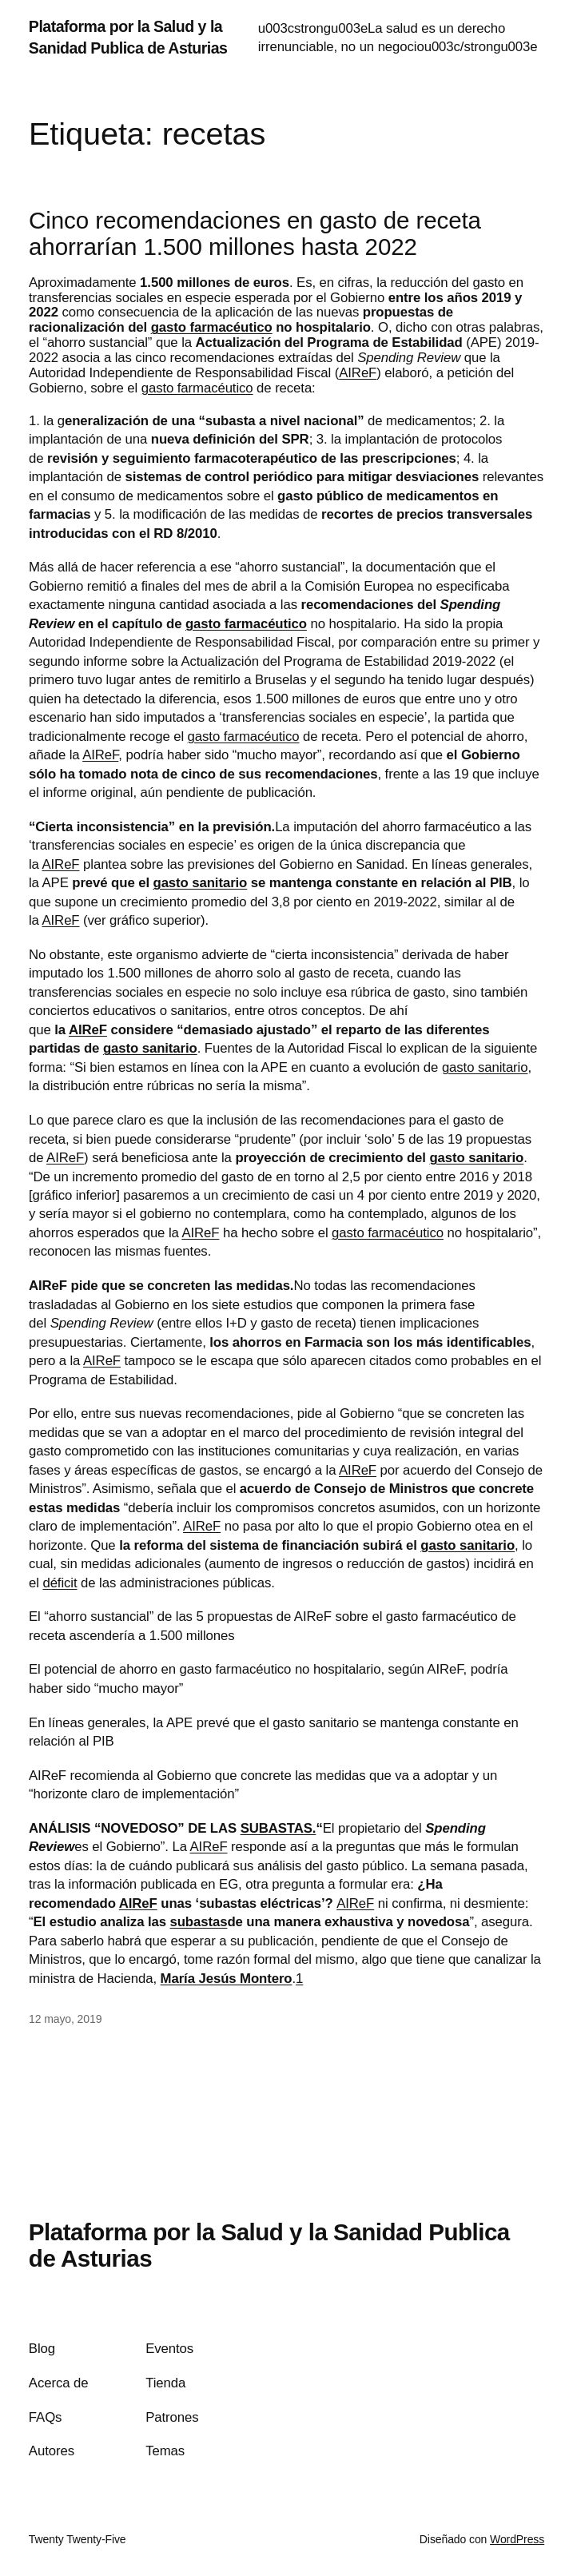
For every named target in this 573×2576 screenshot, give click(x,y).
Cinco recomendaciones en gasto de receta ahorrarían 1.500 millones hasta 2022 (255, 233)
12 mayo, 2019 (65, 2019)
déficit (59, 1583)
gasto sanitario (200, 882)
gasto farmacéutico (212, 327)
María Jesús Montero (226, 1978)
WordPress (517, 2539)
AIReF (357, 372)
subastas (199, 1921)
